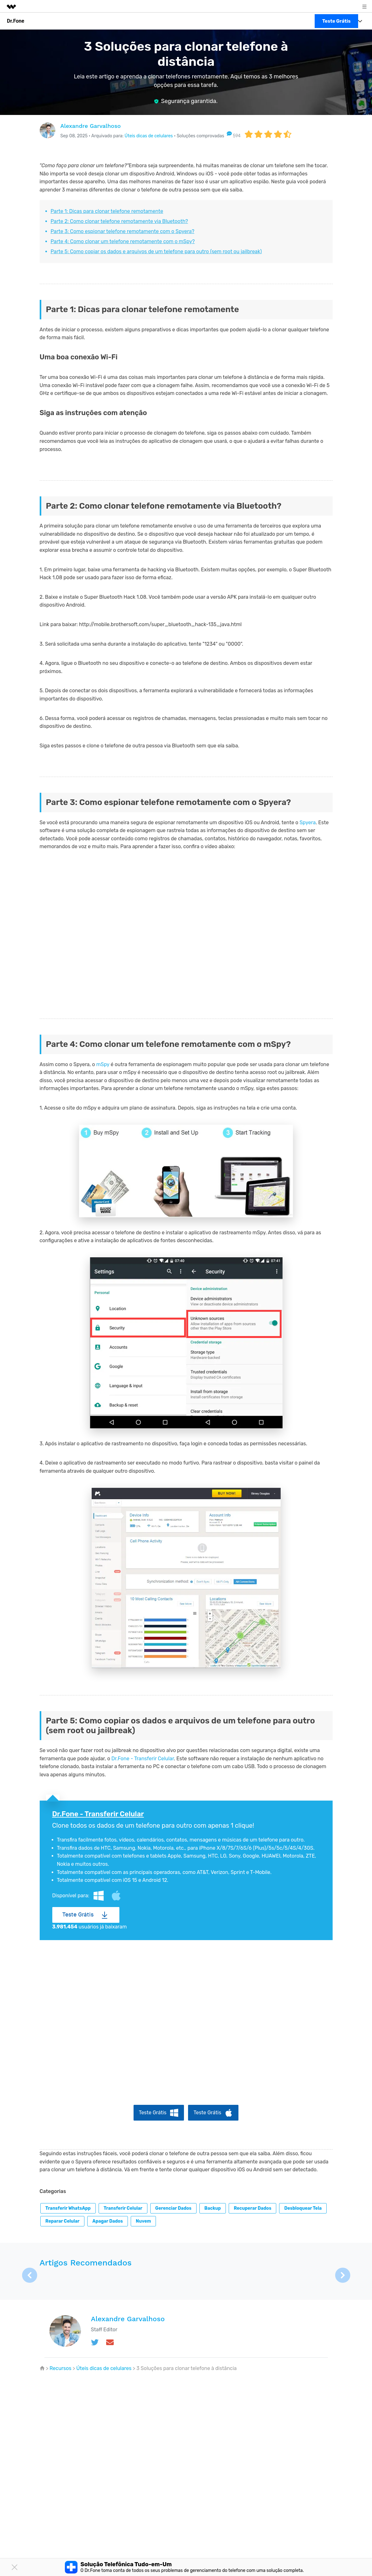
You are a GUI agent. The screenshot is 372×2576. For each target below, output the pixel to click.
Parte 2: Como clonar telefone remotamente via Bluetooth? (119, 221)
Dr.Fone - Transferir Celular (143, 1759)
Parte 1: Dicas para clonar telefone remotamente (107, 211)
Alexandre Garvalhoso (90, 126)
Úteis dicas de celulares (149, 136)
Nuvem (143, 2221)
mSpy (102, 1064)
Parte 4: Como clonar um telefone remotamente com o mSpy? (123, 241)
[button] (342, 2275)
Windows (99, 1896)
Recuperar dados (252, 2208)
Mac (116, 1896)
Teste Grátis (78, 1914)
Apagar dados (107, 2221)
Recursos (60, 2368)
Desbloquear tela (303, 2208)
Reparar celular (62, 2221)
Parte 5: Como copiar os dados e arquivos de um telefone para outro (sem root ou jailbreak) (156, 251)
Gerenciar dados (173, 2208)
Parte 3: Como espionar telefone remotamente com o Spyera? (122, 231)
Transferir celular (123, 2208)
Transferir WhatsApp (68, 2208)
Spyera (308, 822)
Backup (212, 2208)
